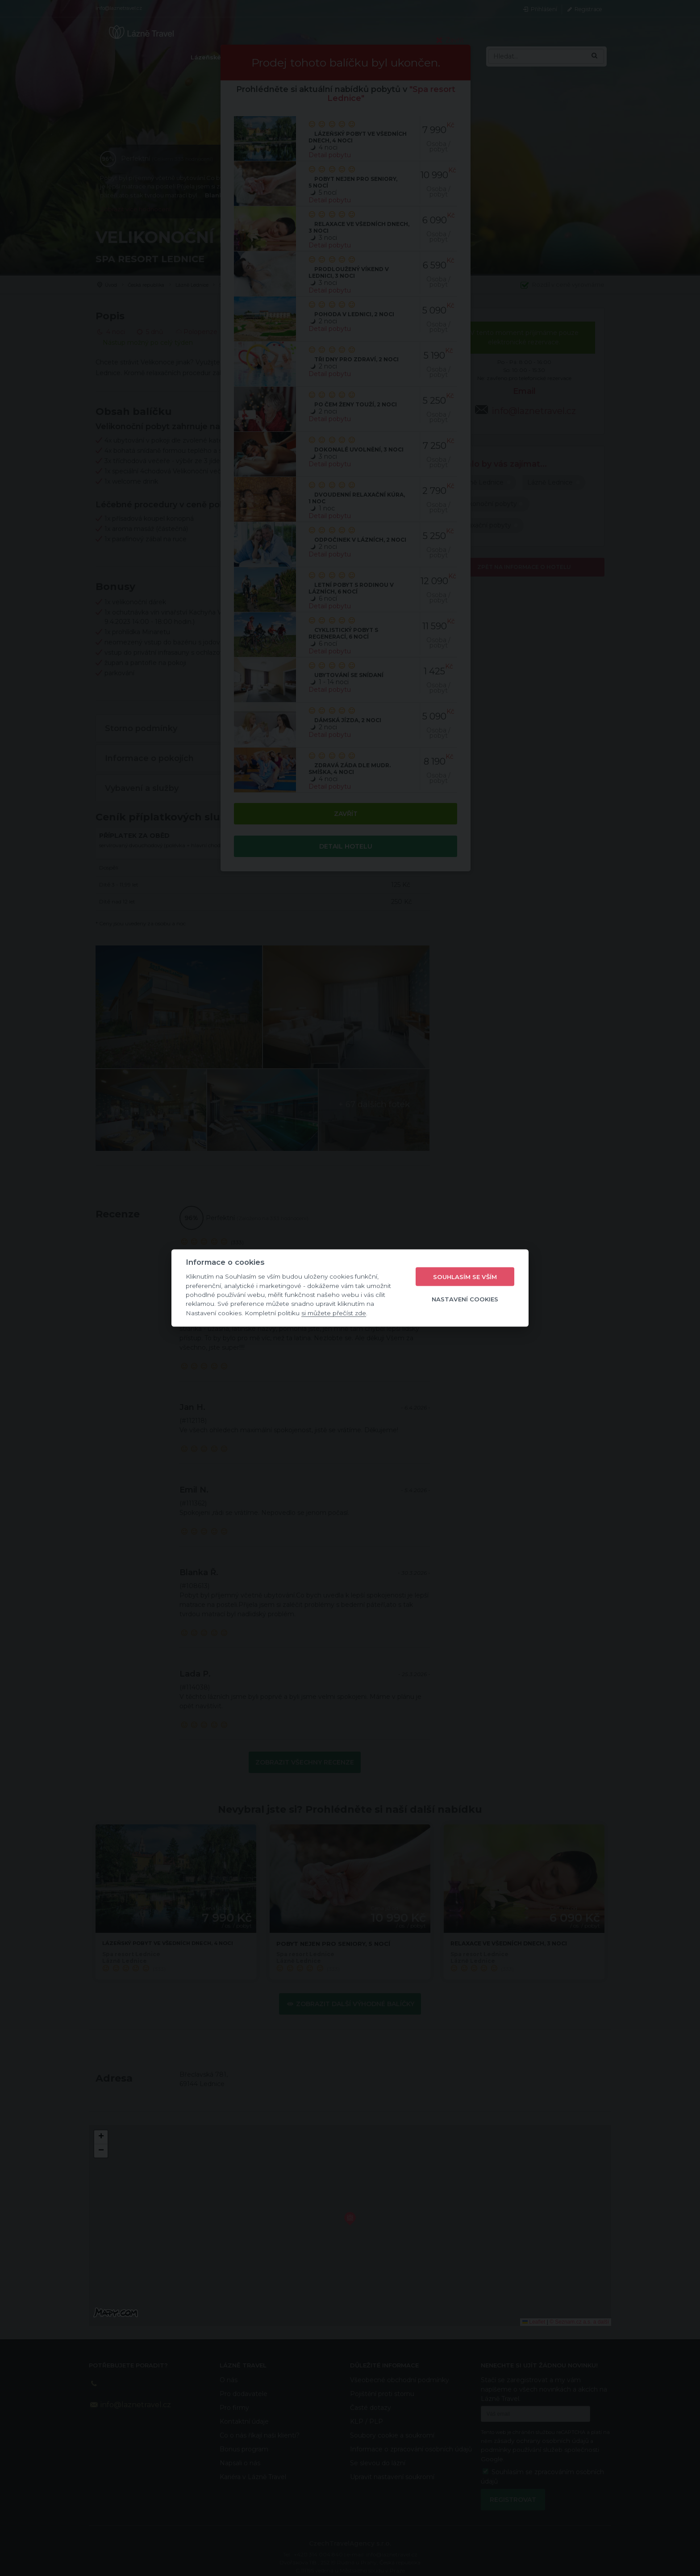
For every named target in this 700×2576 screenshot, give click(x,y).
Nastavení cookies (465, 1298)
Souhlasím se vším (465, 1276)
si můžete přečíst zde (333, 1312)
